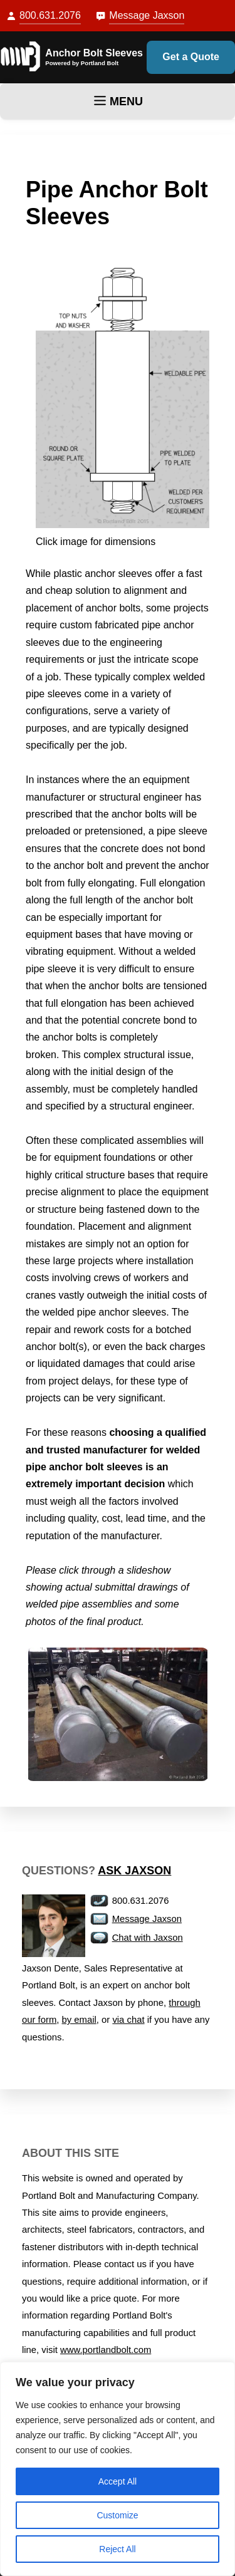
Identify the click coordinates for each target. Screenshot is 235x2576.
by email (79, 2020)
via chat (128, 2020)
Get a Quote (190, 56)
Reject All (117, 2549)
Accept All (117, 2481)
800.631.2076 (50, 15)
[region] (117, 2469)
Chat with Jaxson (147, 1938)
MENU (117, 100)
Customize (117, 2515)
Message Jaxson (146, 15)
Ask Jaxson (134, 1870)
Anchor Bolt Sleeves (94, 53)
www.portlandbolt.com (105, 2350)
